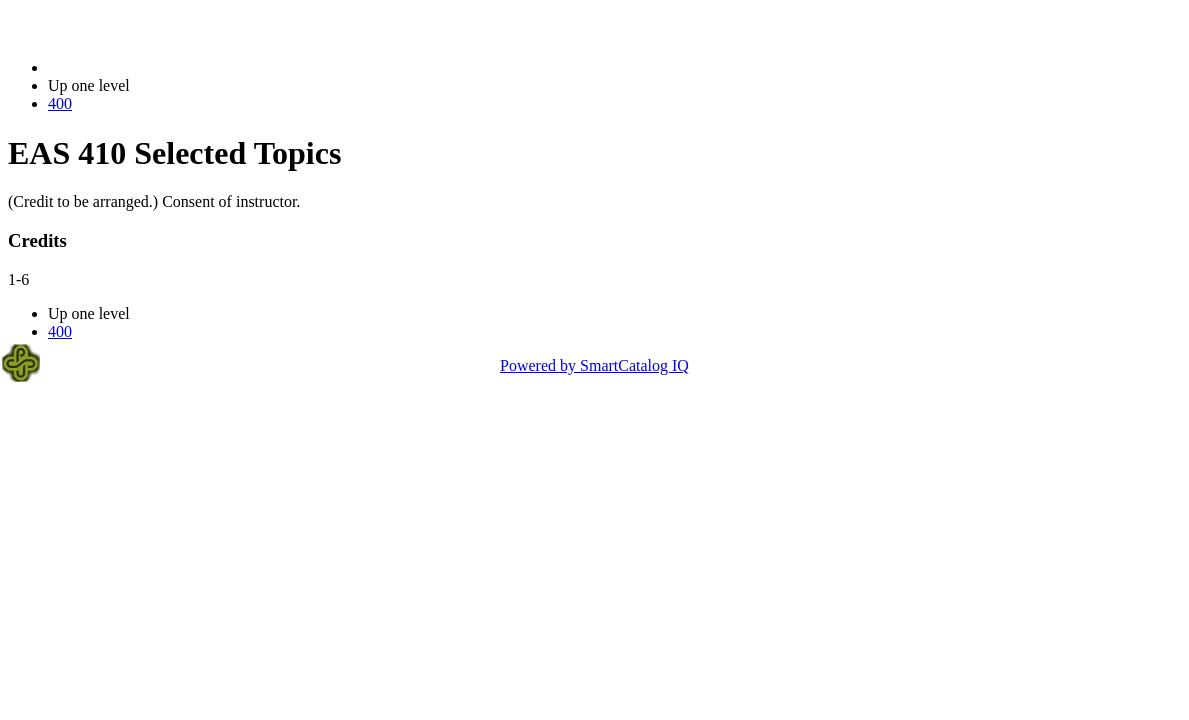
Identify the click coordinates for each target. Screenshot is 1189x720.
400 (60, 103)
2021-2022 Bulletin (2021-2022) (152, 67)
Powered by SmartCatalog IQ (594, 365)
